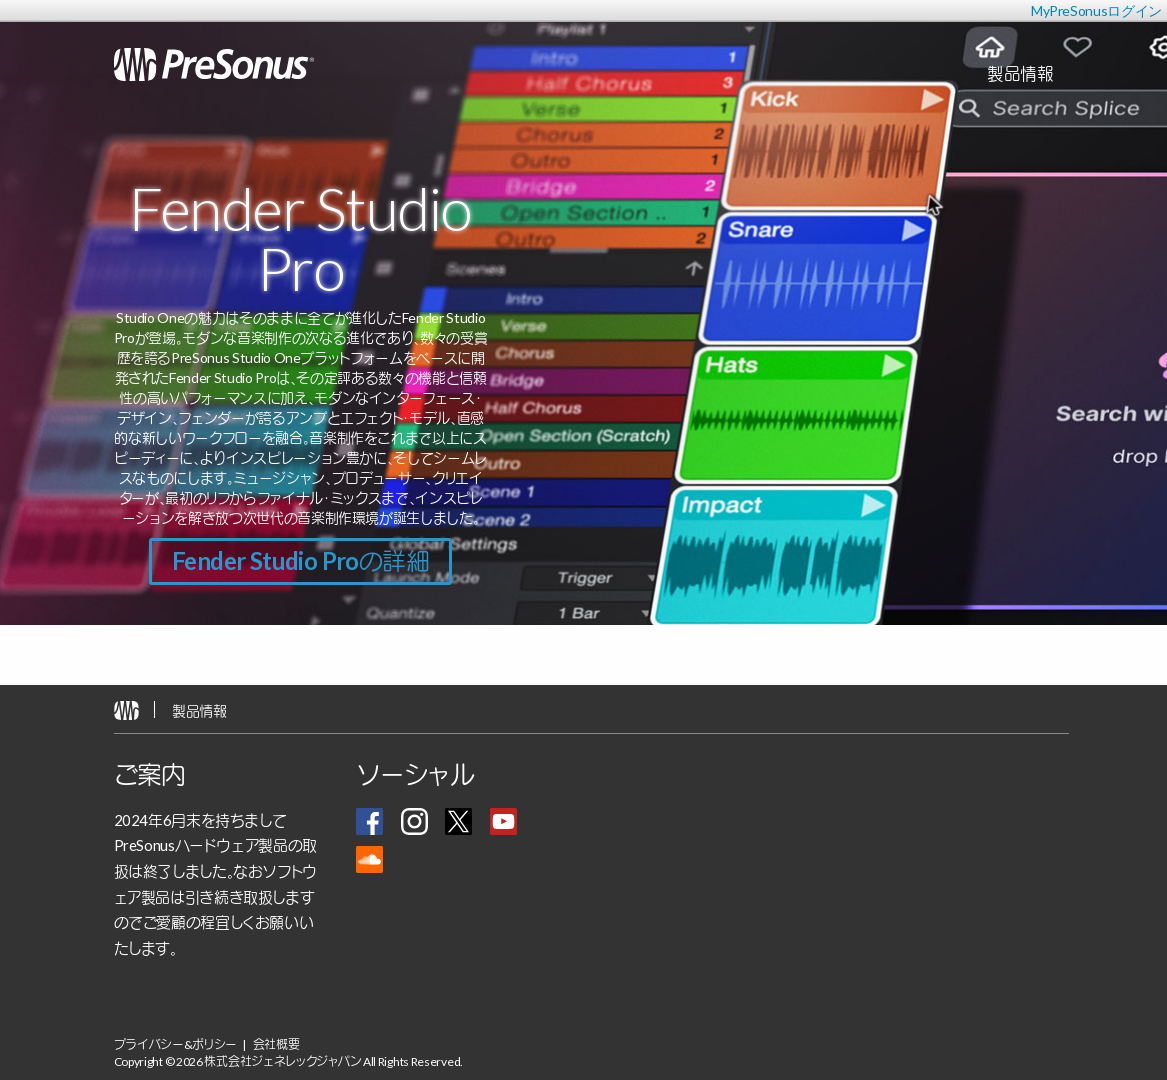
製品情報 (199, 710)
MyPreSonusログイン (1096, 10)
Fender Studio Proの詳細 (300, 560)
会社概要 (276, 1044)
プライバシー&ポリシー (176, 1044)
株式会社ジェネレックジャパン (282, 1061)
